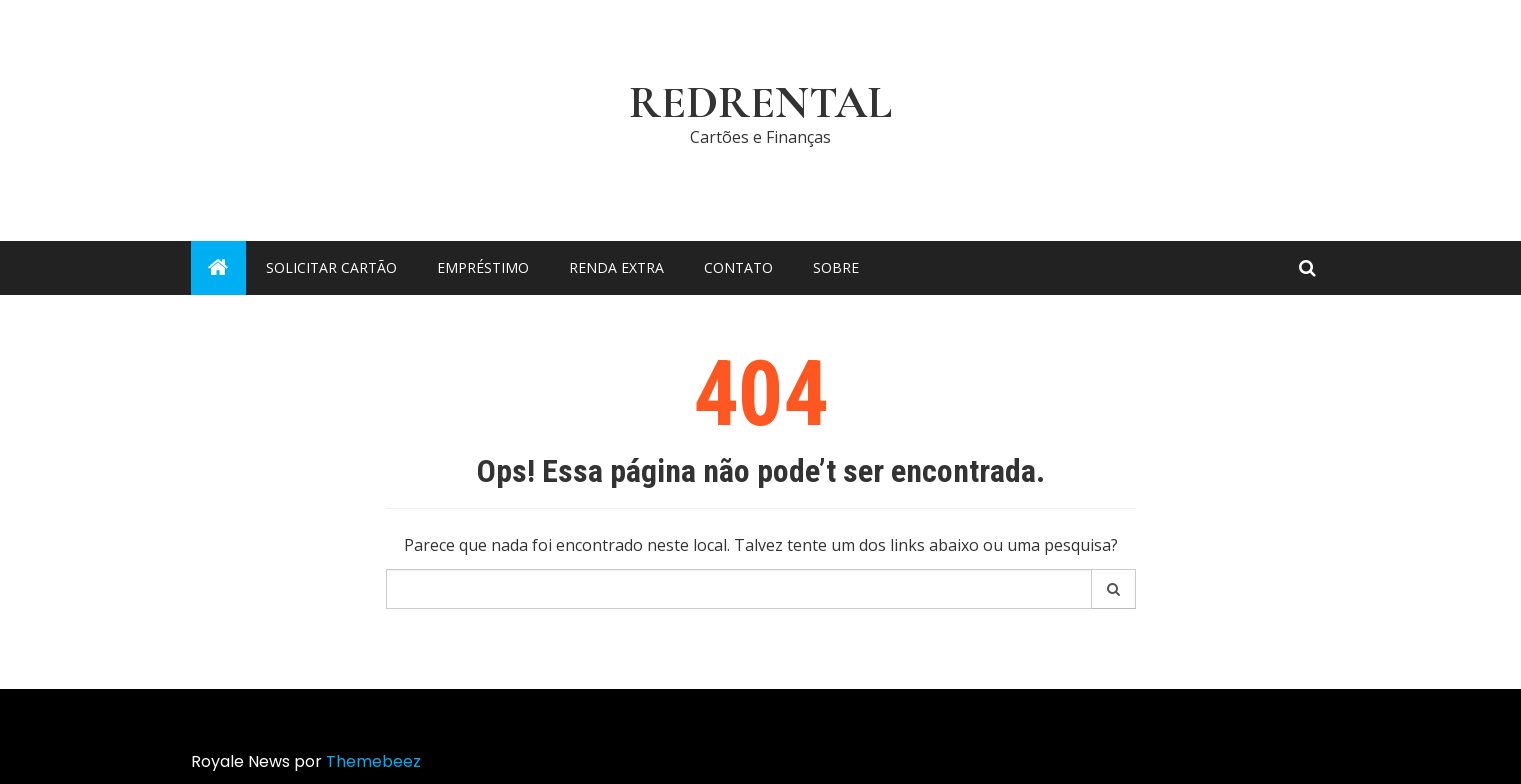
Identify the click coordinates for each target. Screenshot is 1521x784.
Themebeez (373, 761)
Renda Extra (616, 267)
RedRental (760, 102)
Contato (738, 267)
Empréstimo (483, 267)
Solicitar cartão (331, 267)
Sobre (836, 267)
